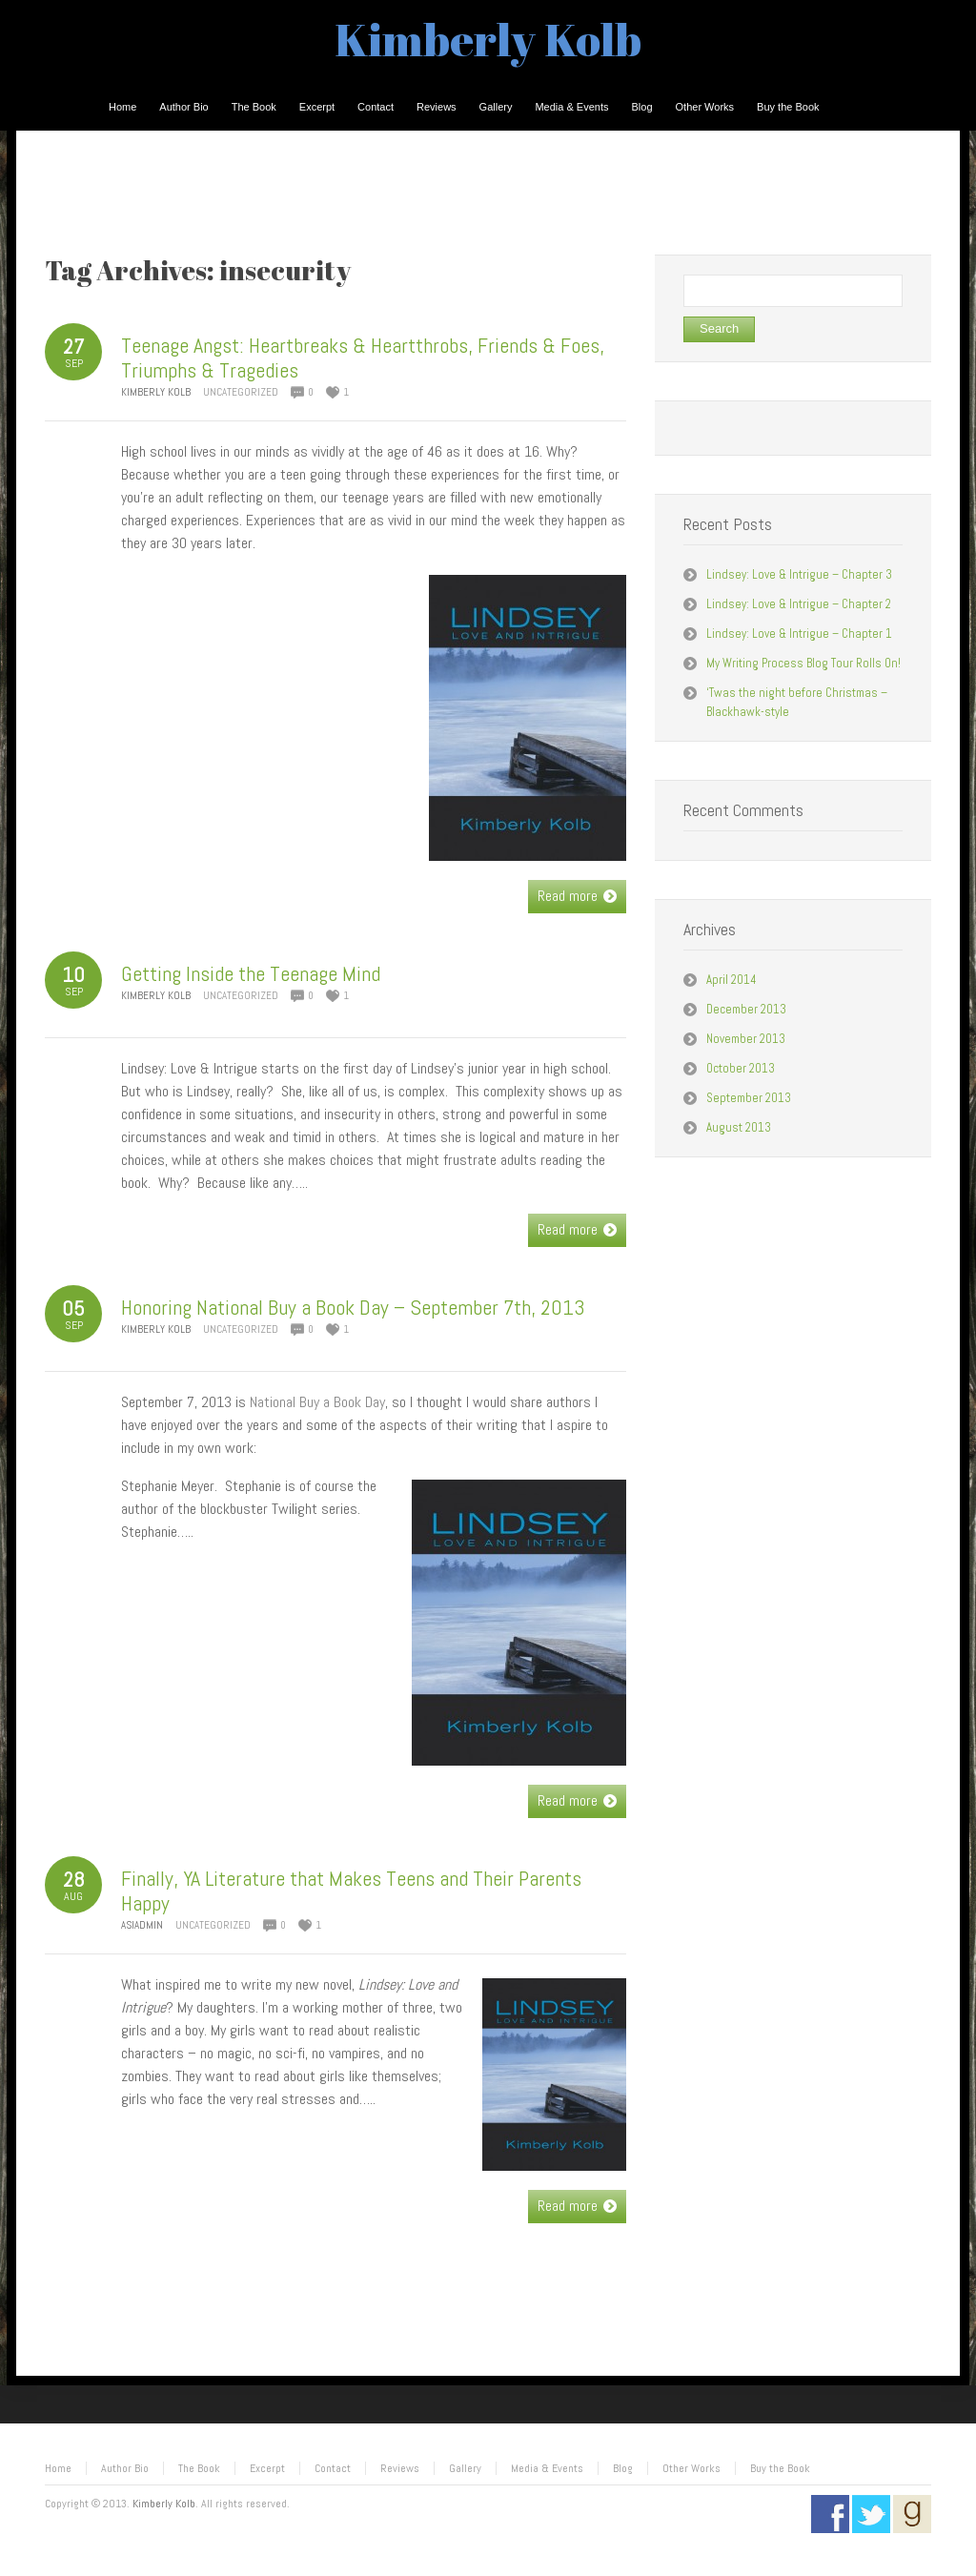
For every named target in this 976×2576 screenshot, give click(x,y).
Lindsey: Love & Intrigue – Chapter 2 (798, 604)
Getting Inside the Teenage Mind (250, 973)
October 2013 (740, 1068)
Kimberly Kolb (488, 39)
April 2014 (731, 979)
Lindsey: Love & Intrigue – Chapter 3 (799, 574)
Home (58, 2468)
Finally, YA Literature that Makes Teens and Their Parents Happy (351, 1890)
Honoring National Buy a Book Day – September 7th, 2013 (353, 1307)
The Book (199, 2468)
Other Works (691, 2468)
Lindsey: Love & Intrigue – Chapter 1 (799, 633)
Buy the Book (780, 2468)
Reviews (399, 2468)
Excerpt (267, 2468)
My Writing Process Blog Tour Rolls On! (803, 663)
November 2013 (745, 1039)
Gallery (465, 2468)
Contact (333, 2468)
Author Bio (125, 2468)
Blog (623, 2468)
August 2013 (738, 1127)
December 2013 (746, 1009)
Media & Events (547, 2468)
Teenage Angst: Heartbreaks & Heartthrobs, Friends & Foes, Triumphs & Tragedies (362, 357)
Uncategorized (240, 392)
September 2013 (748, 1098)
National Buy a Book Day (317, 1402)
